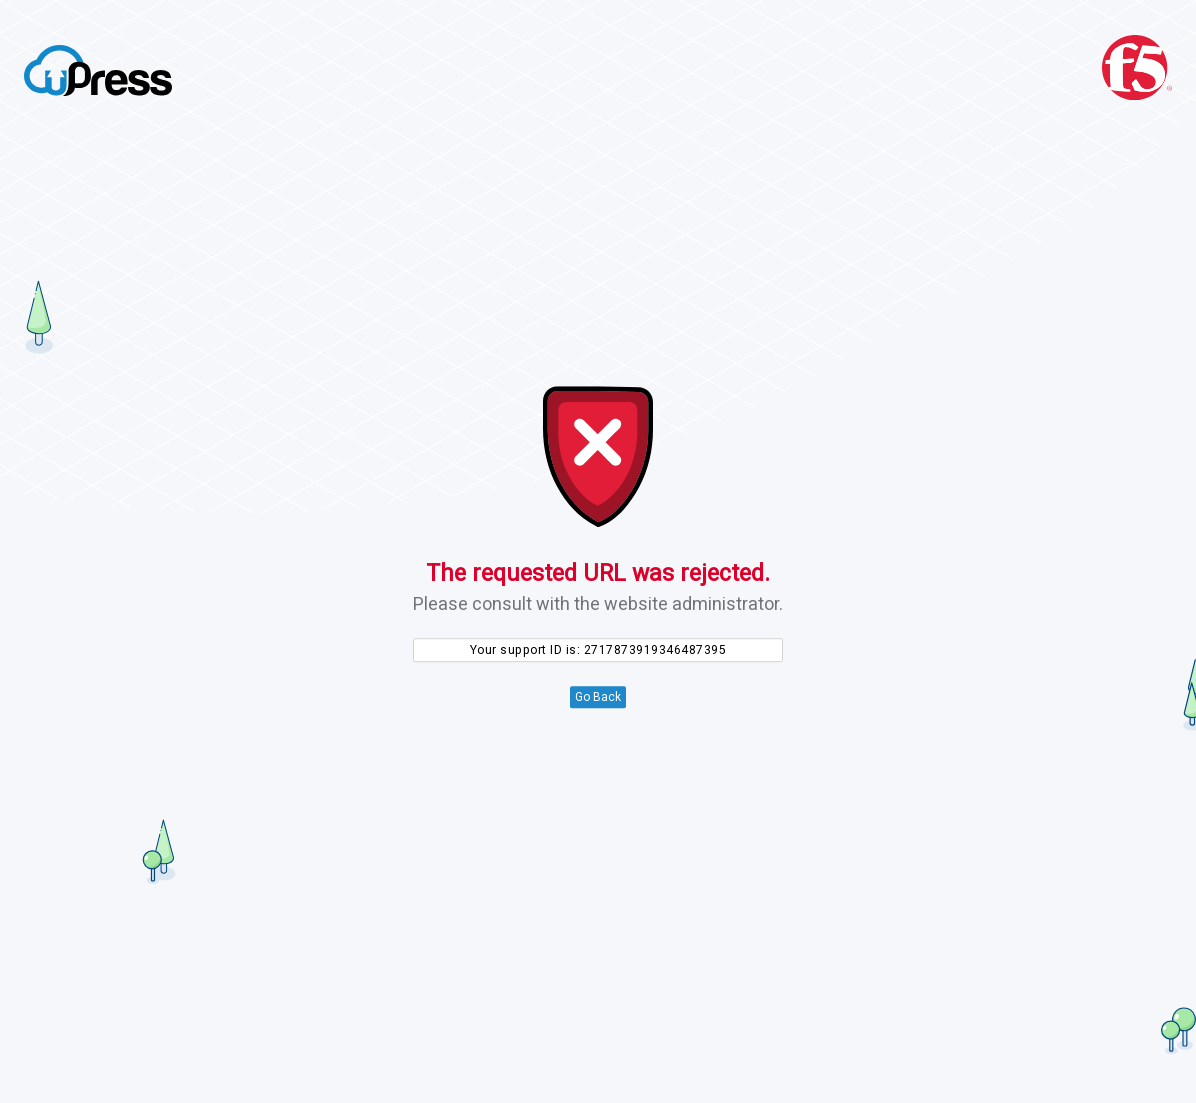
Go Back (598, 697)
